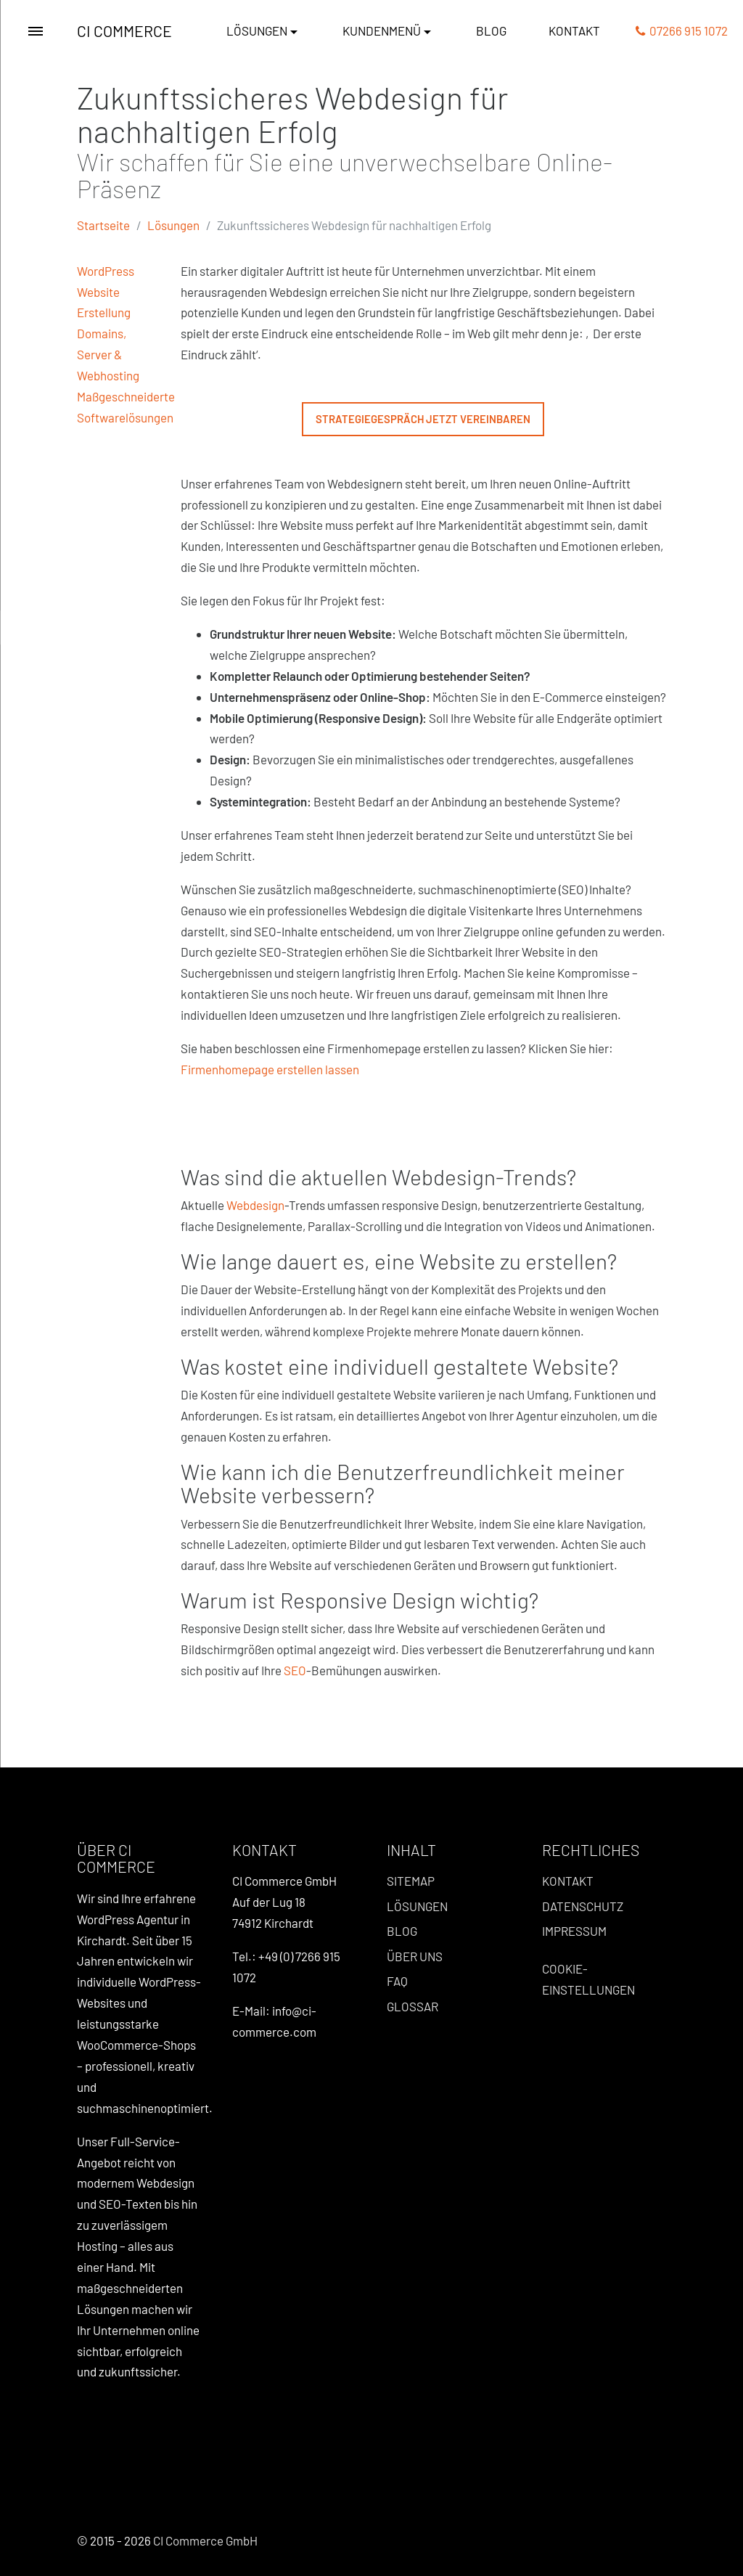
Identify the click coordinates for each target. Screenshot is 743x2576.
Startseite (103, 225)
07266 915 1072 (682, 30)
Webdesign (255, 1205)
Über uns (415, 1956)
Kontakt (574, 30)
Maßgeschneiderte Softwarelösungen (126, 407)
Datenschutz (582, 1906)
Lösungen (173, 225)
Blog (491, 30)
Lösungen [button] (256, 30)
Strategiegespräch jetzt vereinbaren (423, 418)
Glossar (412, 2006)
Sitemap (411, 1880)
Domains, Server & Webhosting (108, 354)
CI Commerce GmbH (205, 2540)
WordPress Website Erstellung (105, 291)
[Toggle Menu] (35, 31)
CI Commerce (124, 31)
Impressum (574, 1930)
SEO (295, 1670)
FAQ (397, 1981)
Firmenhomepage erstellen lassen (270, 1069)
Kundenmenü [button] (381, 30)
